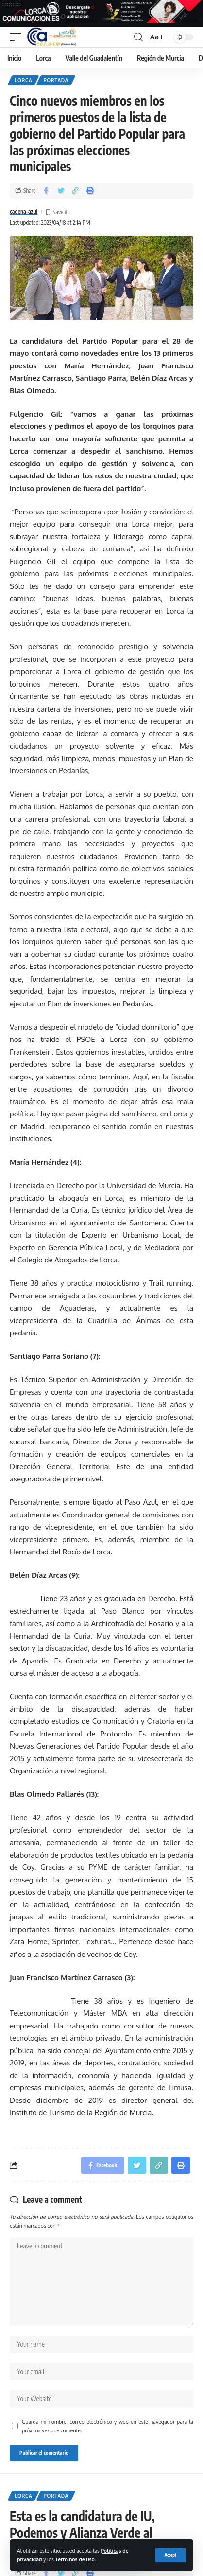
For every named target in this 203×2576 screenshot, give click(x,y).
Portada (55, 80)
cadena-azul (23, 211)
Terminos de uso (75, 2559)
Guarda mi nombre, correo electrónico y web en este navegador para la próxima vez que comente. (107, 2425)
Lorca (23, 80)
